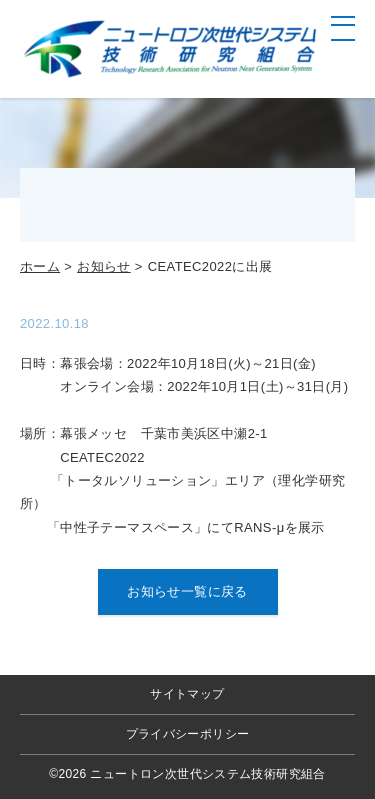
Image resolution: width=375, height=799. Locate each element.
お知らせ (104, 266)
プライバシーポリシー (188, 734)
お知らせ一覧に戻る (187, 591)
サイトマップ (187, 694)
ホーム (40, 266)
